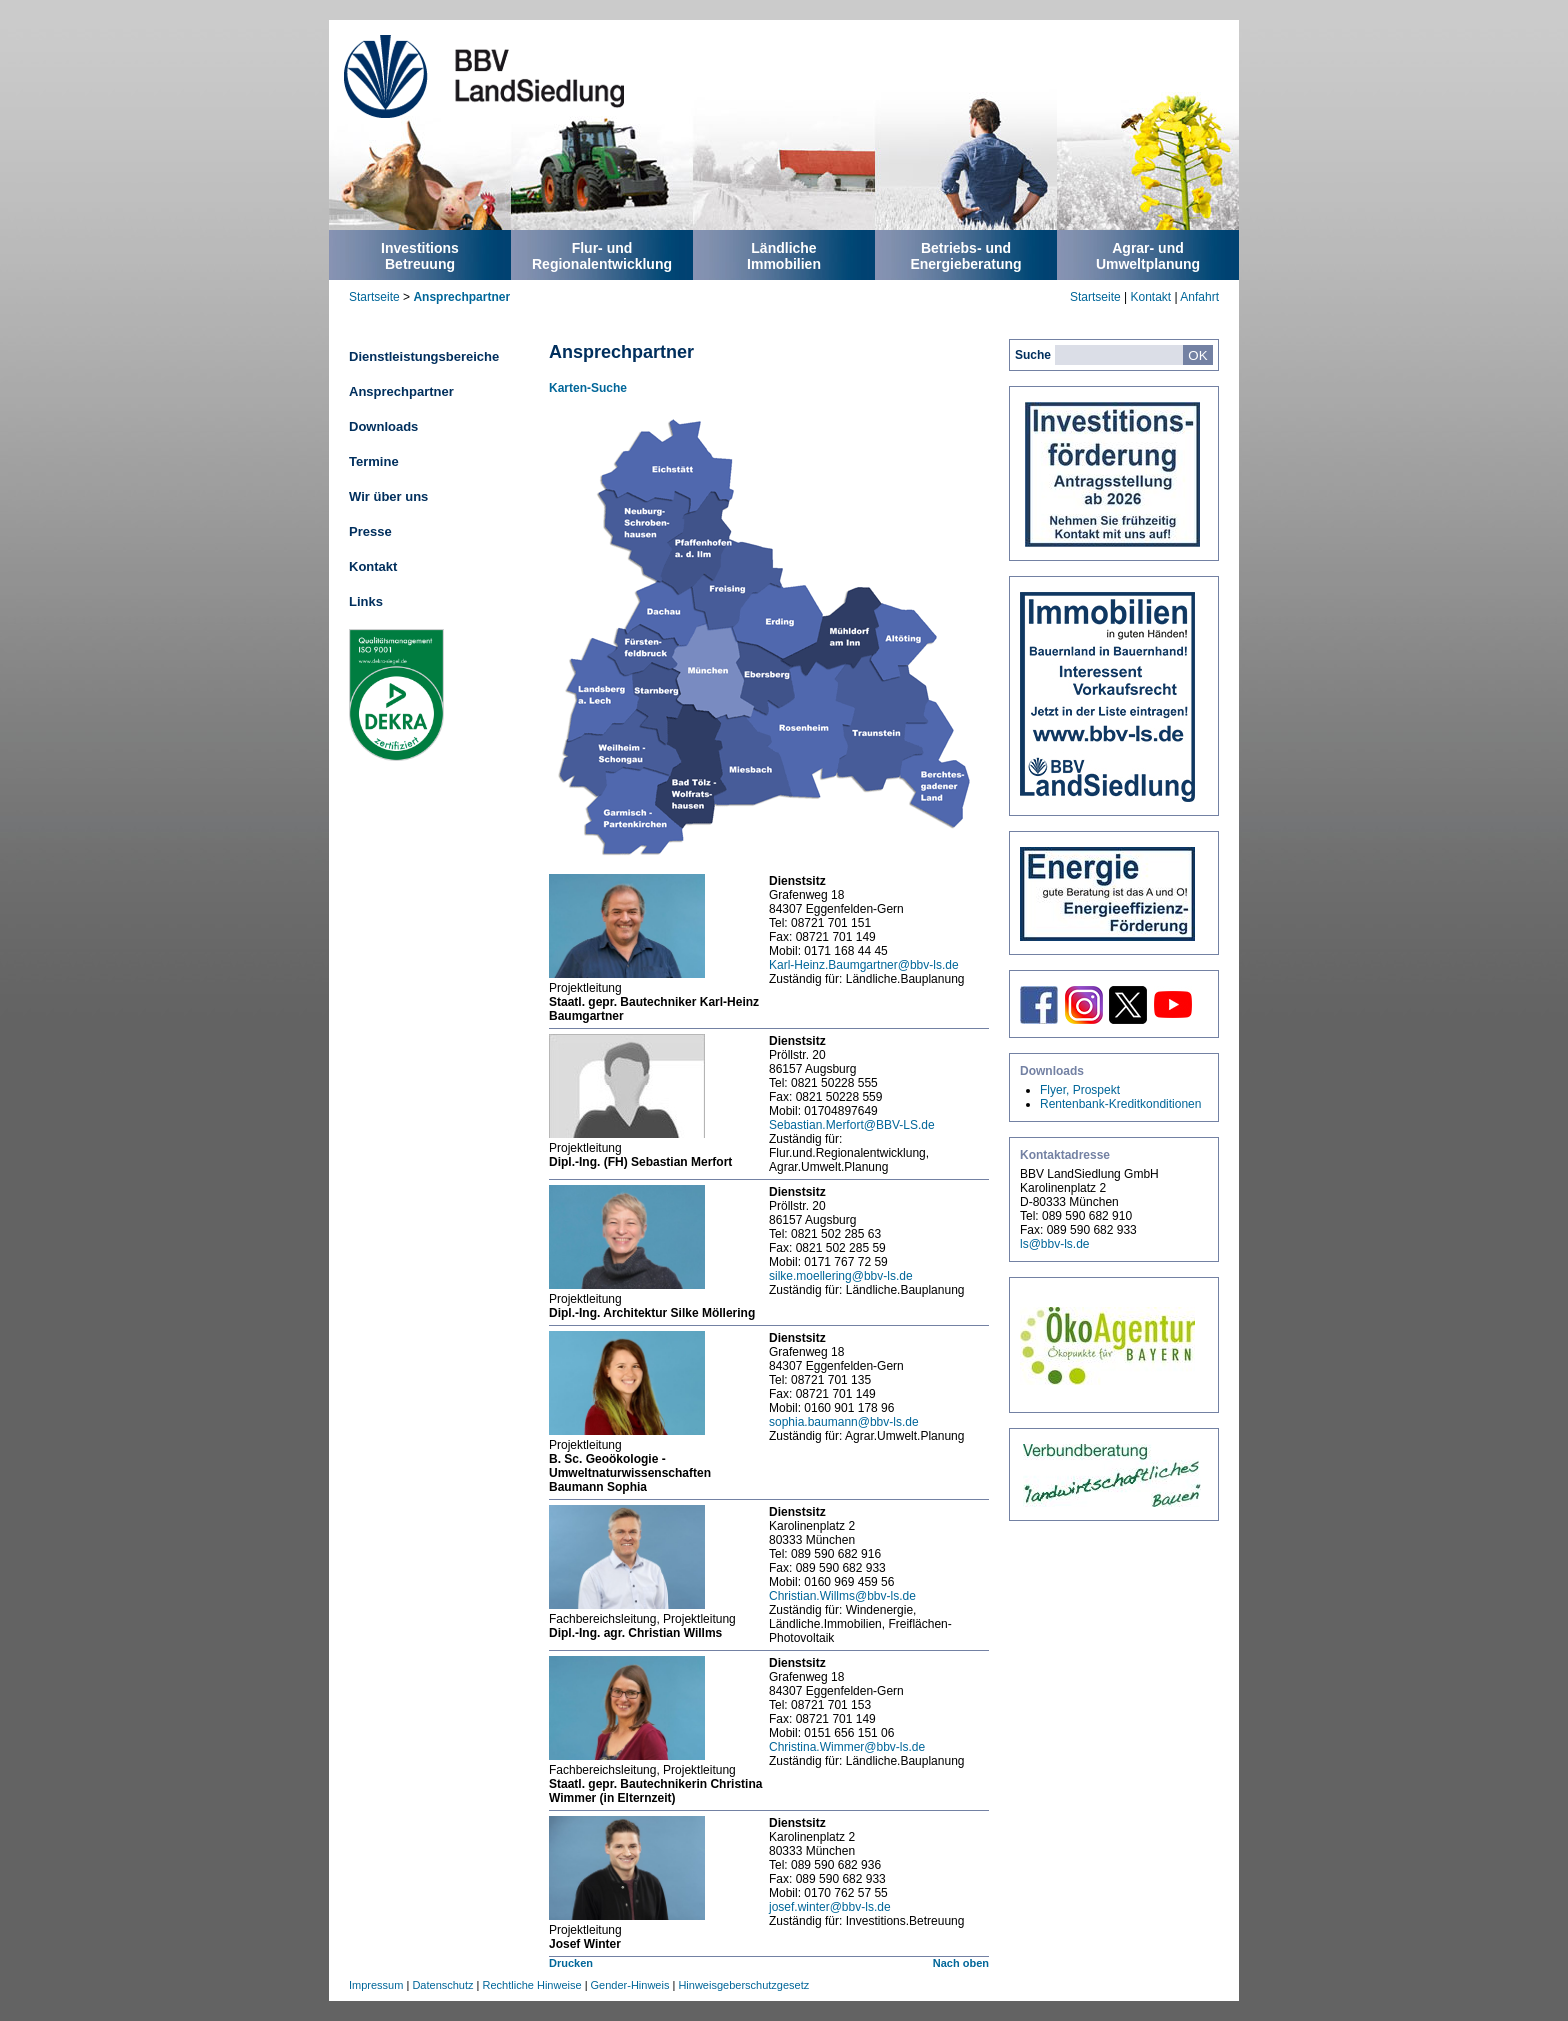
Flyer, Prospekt (1080, 1090)
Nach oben (961, 1963)
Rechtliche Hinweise (532, 1985)
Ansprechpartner (461, 297)
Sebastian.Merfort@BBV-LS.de (852, 1125)
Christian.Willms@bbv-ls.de (842, 1596)
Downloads (383, 426)
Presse (370, 531)
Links (366, 601)
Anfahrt (1199, 297)
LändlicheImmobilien (784, 256)
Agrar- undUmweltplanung (1148, 256)
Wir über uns (388, 496)
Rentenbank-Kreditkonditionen (1120, 1104)
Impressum (376, 1985)
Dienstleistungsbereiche (424, 356)
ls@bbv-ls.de (1055, 1244)
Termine (374, 461)
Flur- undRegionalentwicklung (602, 256)
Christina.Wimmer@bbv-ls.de (847, 1747)
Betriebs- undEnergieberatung (965, 256)
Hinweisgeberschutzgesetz (743, 1985)
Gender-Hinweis (630, 1985)
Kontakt (1150, 297)
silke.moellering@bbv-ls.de (841, 1276)
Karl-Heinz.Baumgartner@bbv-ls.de (864, 965)
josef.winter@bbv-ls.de (830, 1907)
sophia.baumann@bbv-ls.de (844, 1422)
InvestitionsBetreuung (420, 256)
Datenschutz (442, 1985)
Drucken (571, 1963)
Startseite (374, 297)
